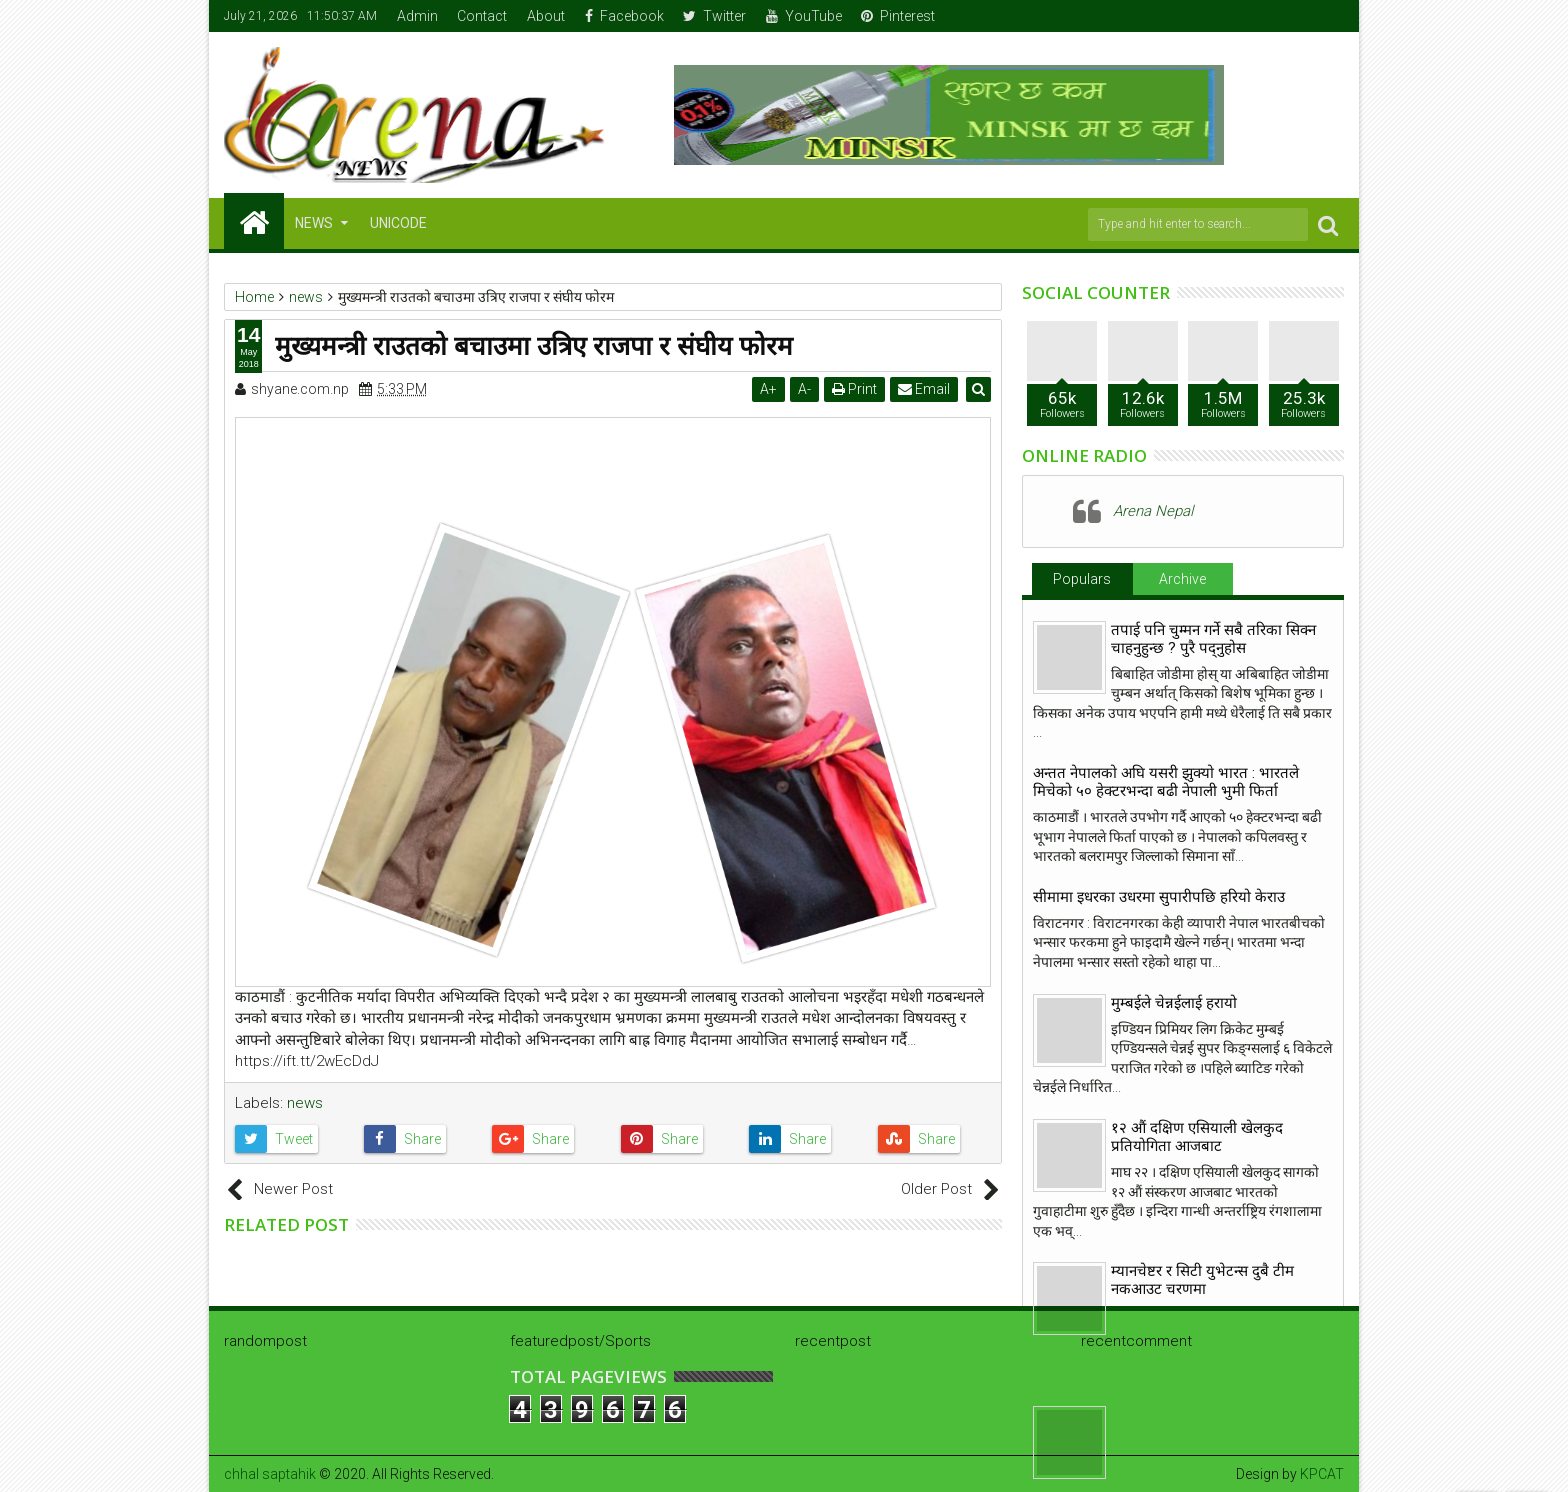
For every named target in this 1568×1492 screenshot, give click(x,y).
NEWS (314, 223)
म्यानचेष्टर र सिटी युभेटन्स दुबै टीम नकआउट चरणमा (1202, 1280)
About (546, 16)
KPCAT (1322, 1474)
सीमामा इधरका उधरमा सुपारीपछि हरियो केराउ (1159, 897)
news (305, 1103)
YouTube (804, 16)
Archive (1182, 579)
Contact (482, 16)
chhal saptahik (270, 1474)
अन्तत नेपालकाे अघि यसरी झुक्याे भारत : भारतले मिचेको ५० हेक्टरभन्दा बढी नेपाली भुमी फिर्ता (1166, 782)
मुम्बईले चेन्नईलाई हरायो (1174, 1003)
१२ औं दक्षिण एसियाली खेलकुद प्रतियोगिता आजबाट (1197, 1137)
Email (925, 389)
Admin (417, 16)
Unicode (398, 223)
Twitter (714, 16)
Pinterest (898, 16)
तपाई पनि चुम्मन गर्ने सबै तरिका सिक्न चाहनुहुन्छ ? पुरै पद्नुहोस (1213, 639)
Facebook (624, 16)
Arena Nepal (1153, 511)
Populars (1082, 579)
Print (855, 389)
